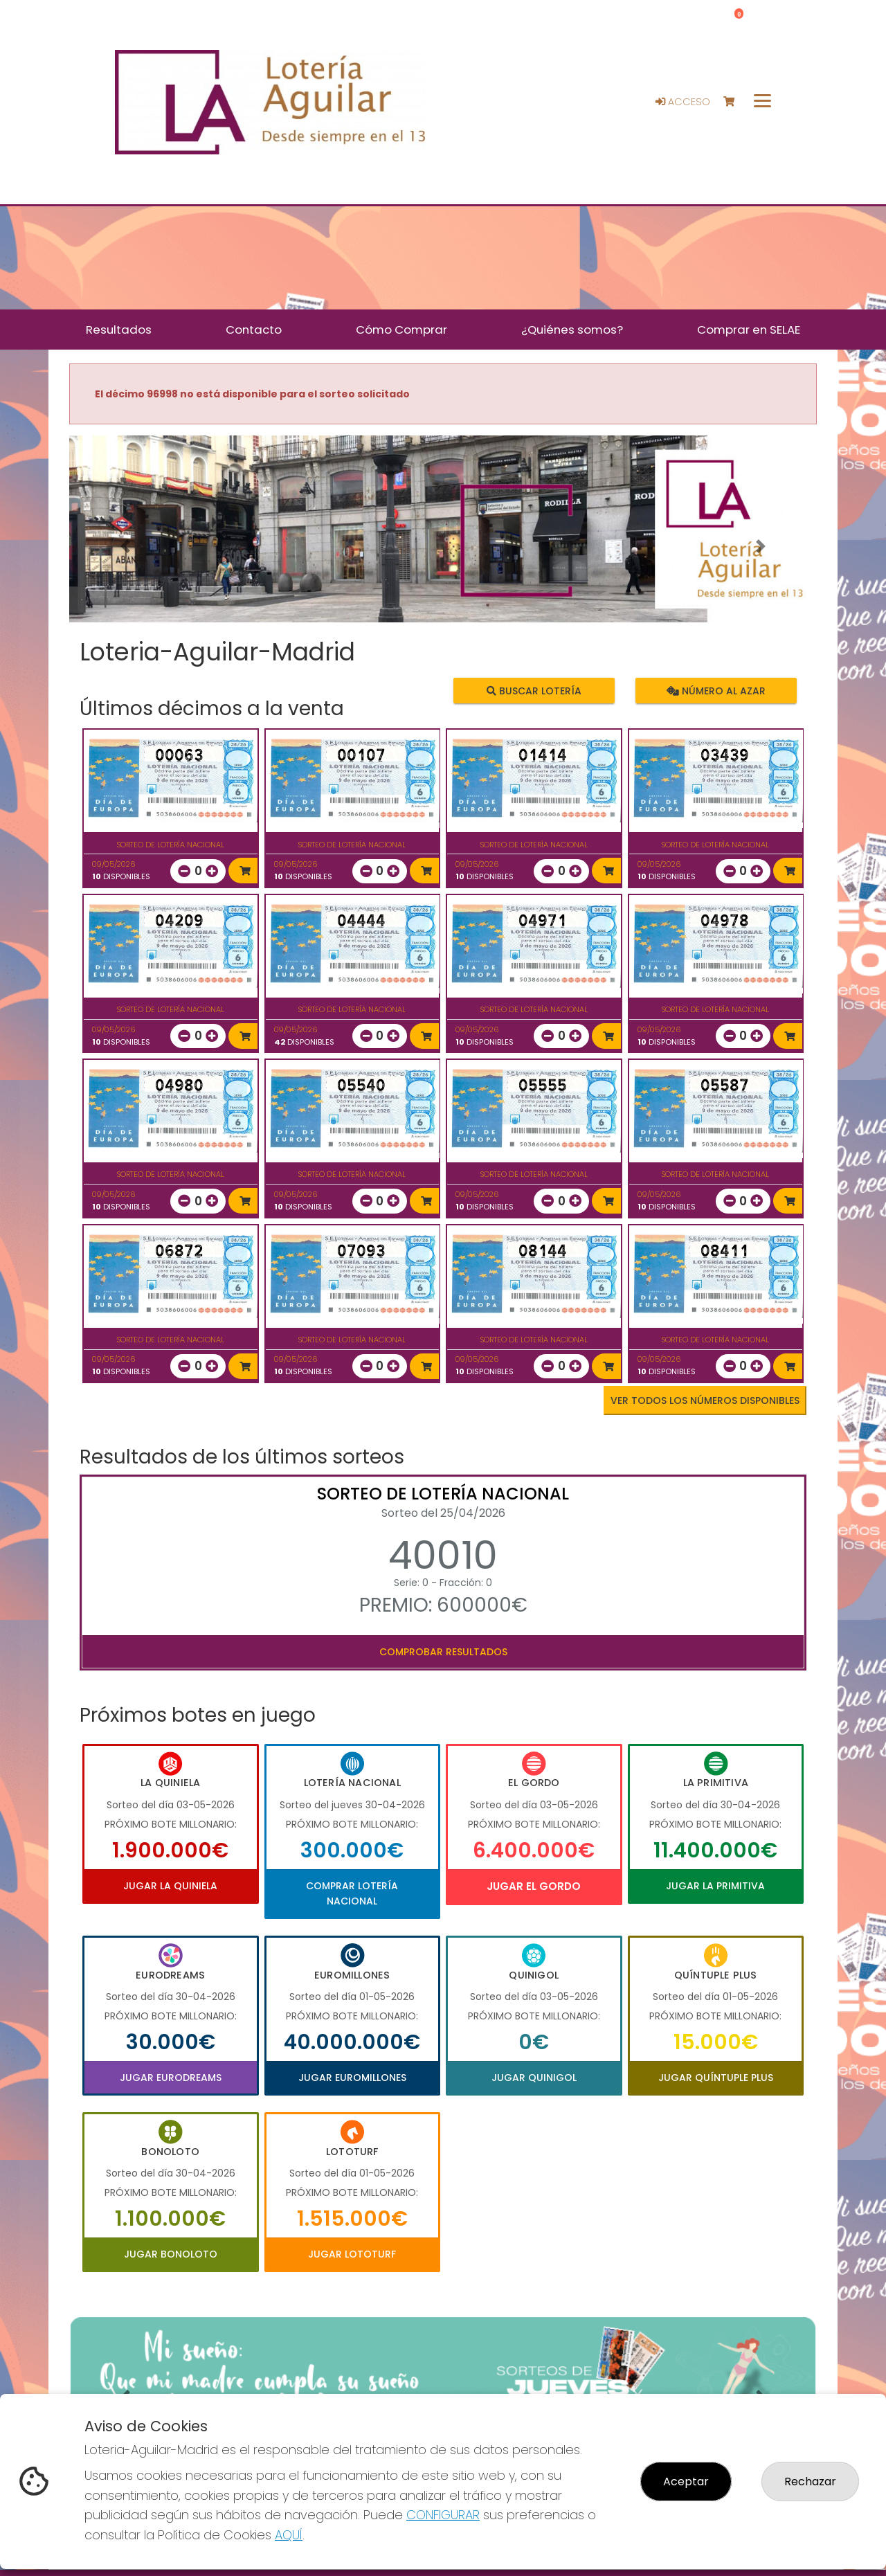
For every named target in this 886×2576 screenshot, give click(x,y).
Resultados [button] (119, 329)
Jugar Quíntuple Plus (715, 2077)
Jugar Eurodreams (171, 2077)
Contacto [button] (254, 329)
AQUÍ (288, 2534)
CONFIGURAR (443, 2514)
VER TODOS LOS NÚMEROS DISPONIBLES (705, 1400)
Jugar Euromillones (352, 2077)
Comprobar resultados (443, 1652)
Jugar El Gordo (534, 1886)
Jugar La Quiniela (170, 1886)
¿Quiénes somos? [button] (572, 329)
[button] (125, 546)
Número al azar (715, 690)
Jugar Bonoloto (170, 2254)
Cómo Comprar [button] (401, 329)
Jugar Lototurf (352, 2254)
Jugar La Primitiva (715, 1886)
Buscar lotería (534, 690)
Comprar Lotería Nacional (352, 1893)
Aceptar (686, 2481)
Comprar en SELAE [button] (748, 329)
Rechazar (810, 2481)
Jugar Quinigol (534, 2077)
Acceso (683, 102)
